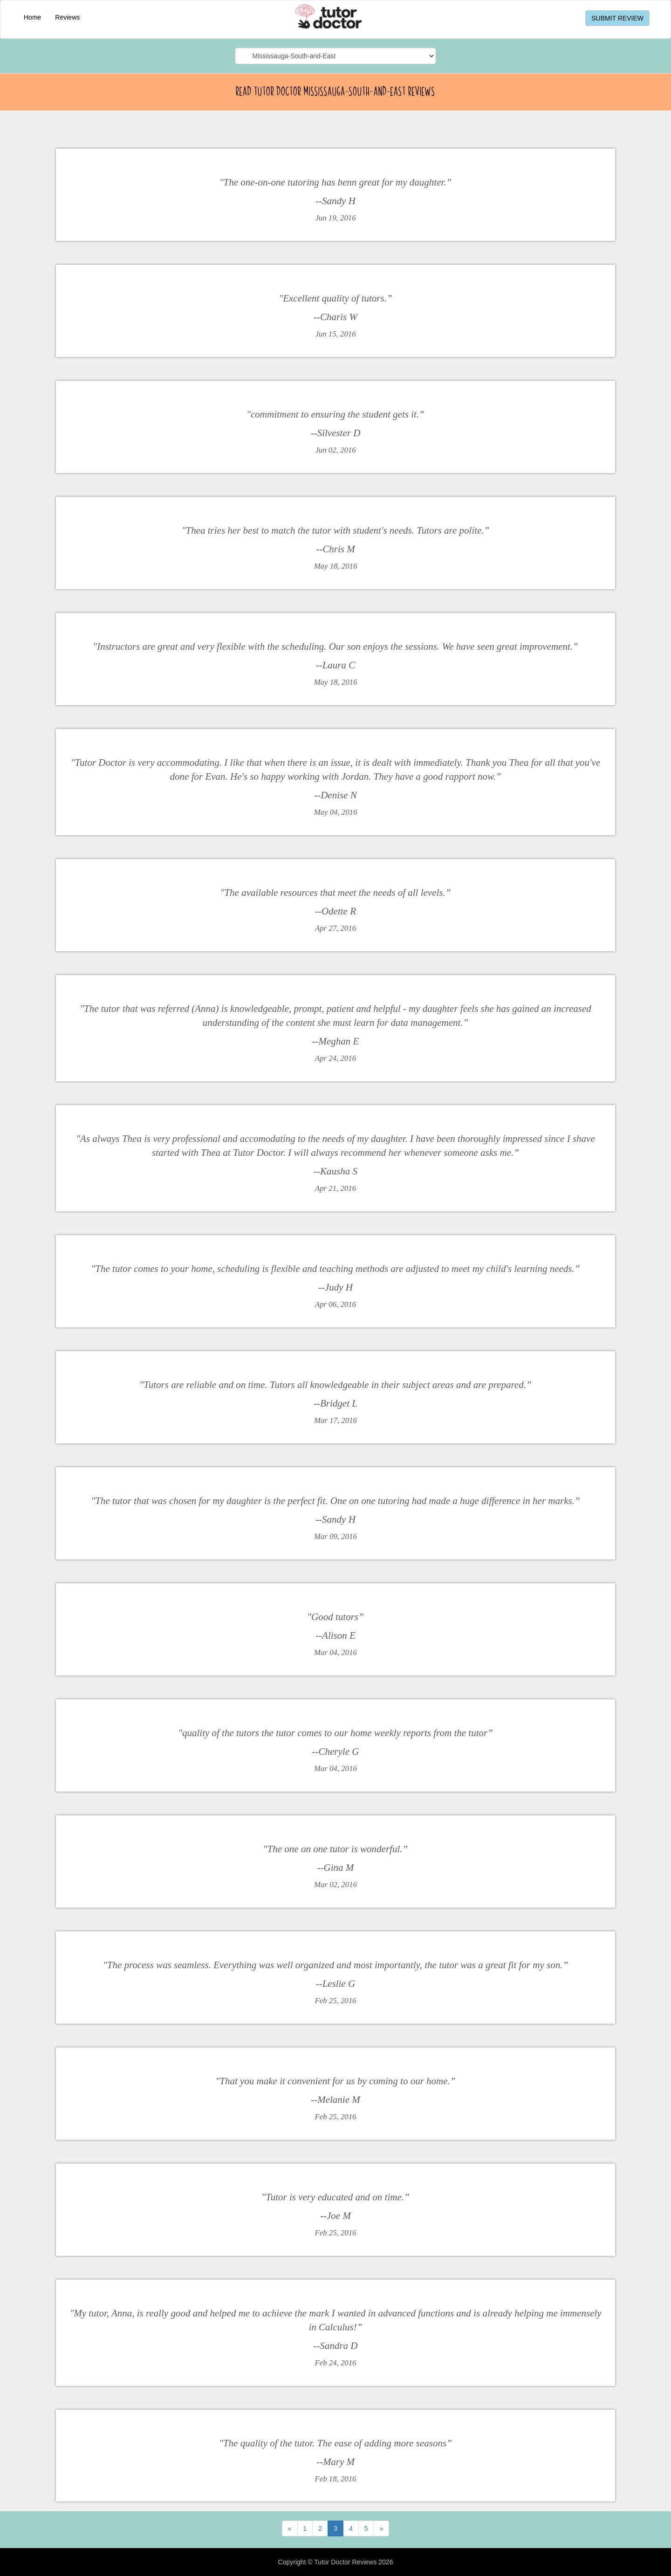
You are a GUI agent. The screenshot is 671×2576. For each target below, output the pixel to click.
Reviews (67, 17)
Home (32, 17)
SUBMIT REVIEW (617, 18)
